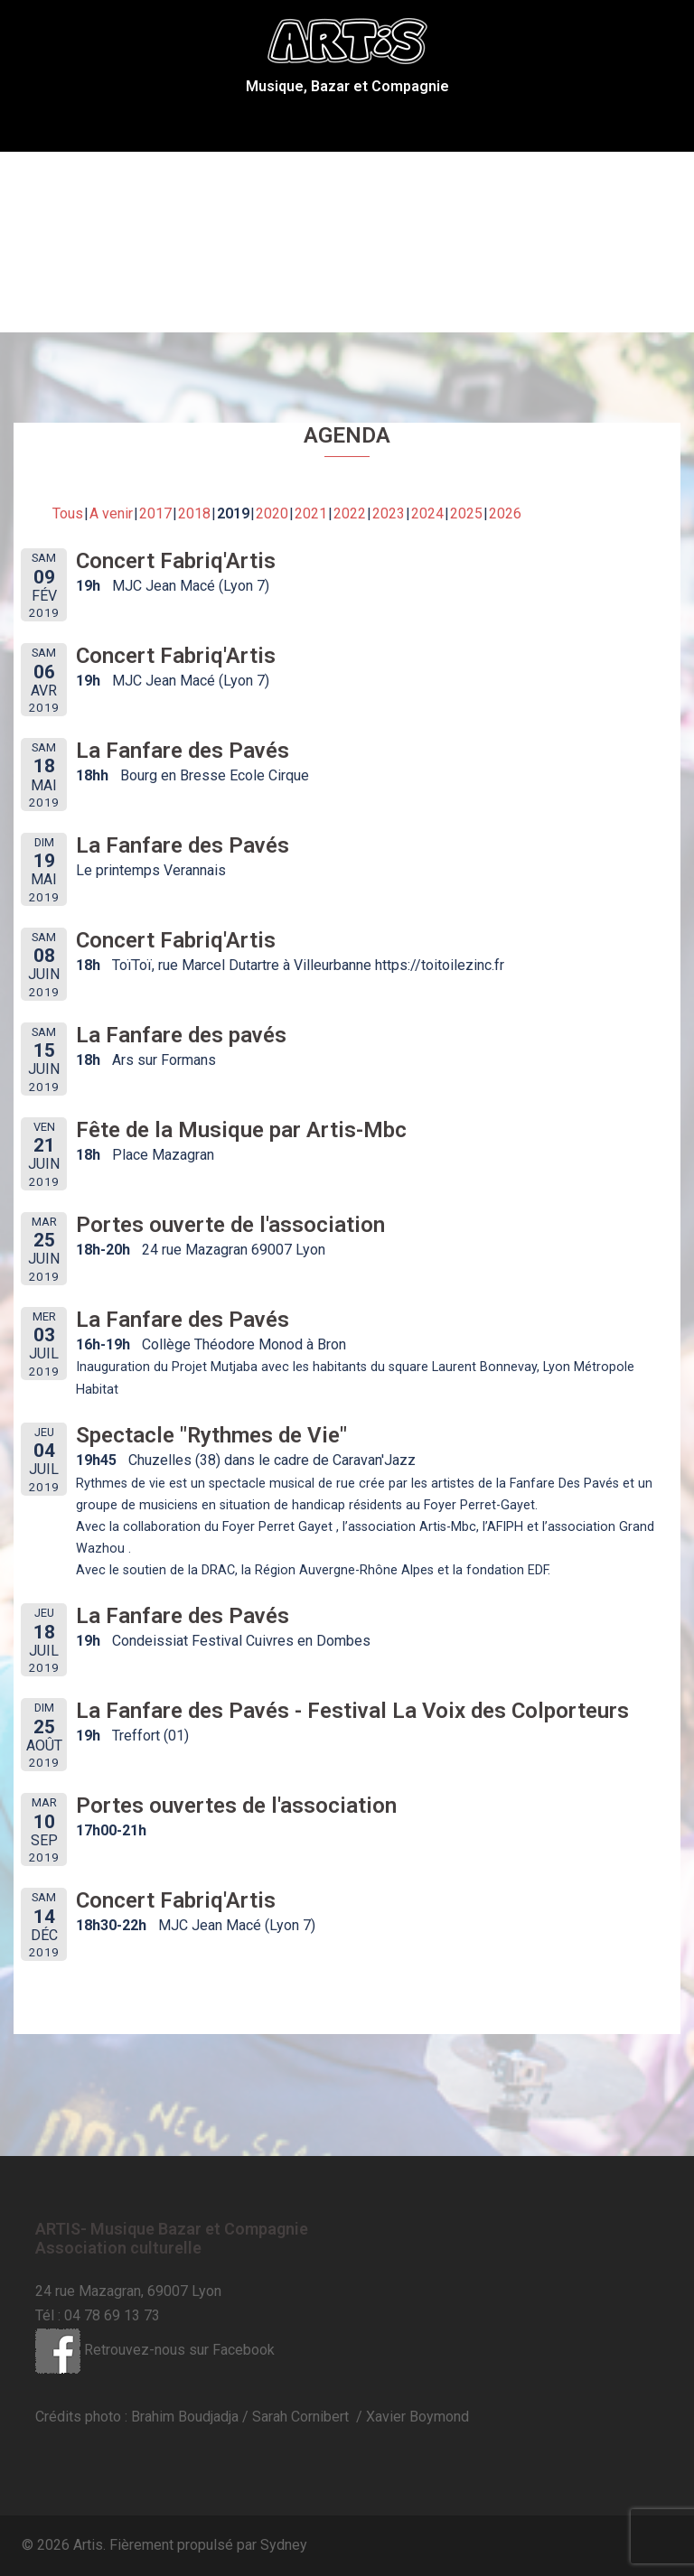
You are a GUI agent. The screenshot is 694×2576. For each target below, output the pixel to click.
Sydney (283, 2544)
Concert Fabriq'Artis (176, 561)
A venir (111, 513)
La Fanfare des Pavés (182, 750)
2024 (427, 513)
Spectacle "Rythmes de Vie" (211, 1435)
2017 (155, 513)
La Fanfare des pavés (181, 1035)
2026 (505, 513)
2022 (349, 513)
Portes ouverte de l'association (230, 1224)
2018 (194, 513)
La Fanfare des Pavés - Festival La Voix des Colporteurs (352, 1710)
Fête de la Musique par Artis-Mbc (241, 1130)
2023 (388, 513)
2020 (272, 513)
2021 (311, 513)
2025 (466, 513)
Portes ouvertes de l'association (236, 1805)
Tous (67, 513)
